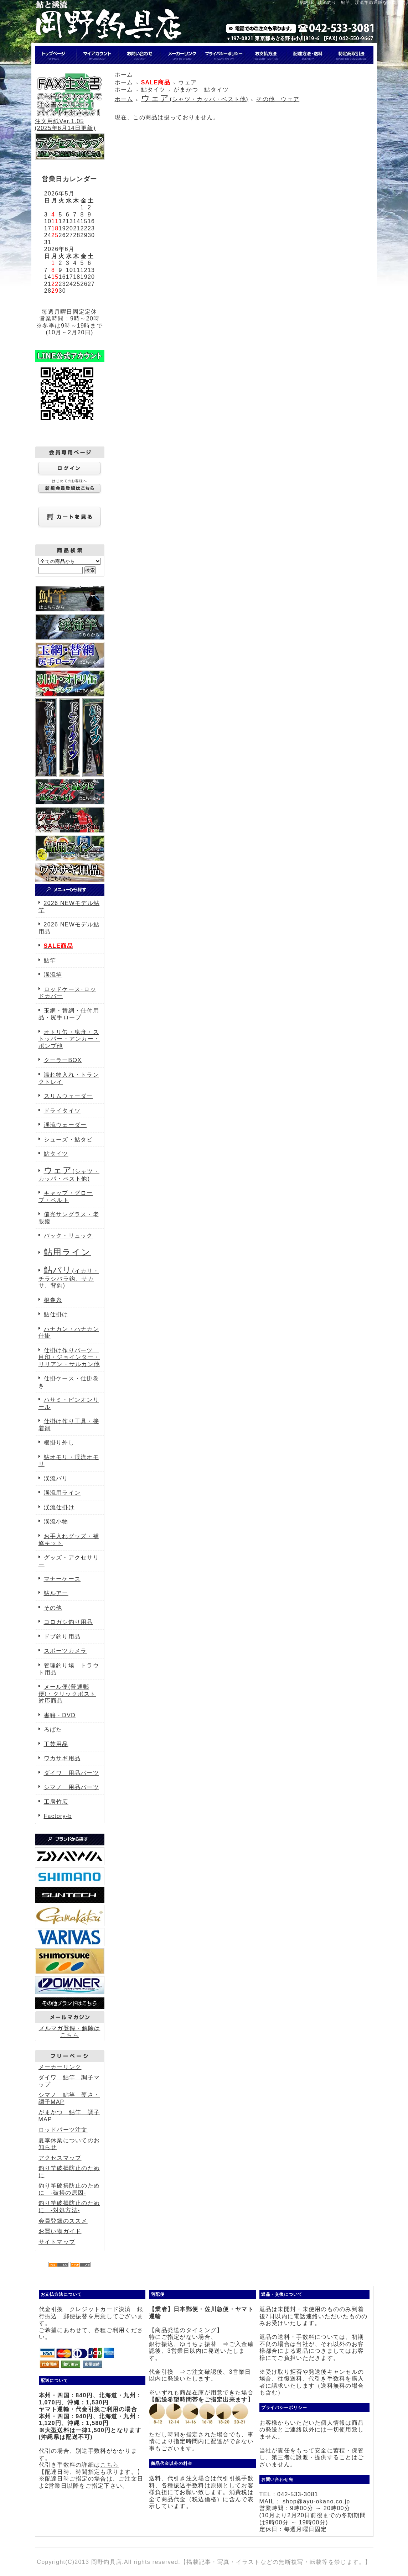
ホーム (124, 75)
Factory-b (58, 1816)
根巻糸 (53, 1300)
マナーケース (62, 1579)
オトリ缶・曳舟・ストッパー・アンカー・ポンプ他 (69, 1039)
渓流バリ (56, 1478)
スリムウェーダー (68, 1096)
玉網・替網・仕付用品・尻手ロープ (68, 1014)
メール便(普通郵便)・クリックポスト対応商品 (67, 1694)
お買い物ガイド (60, 2231)
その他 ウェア (277, 99)
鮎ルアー (56, 1593)
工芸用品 (56, 1744)
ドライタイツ (62, 1111)
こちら (109, 2465)
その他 (53, 1608)
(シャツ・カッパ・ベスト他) (194, 99)
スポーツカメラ (65, 1651)
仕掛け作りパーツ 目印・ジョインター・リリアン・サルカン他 (69, 1357)
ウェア (187, 82)
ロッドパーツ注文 (63, 2130)
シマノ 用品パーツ (71, 1787)
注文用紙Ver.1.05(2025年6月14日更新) (69, 121)
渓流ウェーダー (65, 1125)
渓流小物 (56, 1522)
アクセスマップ (60, 2158)
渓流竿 (53, 975)
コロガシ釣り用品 (68, 1622)
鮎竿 (50, 960)
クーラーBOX (63, 1060)
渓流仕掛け (59, 1507)
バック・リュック (68, 1236)
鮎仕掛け (56, 1314)
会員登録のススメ (63, 2221)
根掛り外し (59, 1442)
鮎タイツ (56, 1154)
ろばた (53, 1729)
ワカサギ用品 (62, 1758)
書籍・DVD (60, 1715)
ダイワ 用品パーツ (71, 1773)
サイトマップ (57, 2242)
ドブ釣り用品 (62, 1637)
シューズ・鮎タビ (68, 1140)
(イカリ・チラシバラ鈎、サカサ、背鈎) (68, 1278)
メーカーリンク (60, 2067)
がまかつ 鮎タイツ (201, 90)
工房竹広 (56, 1802)
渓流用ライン (62, 1493)
